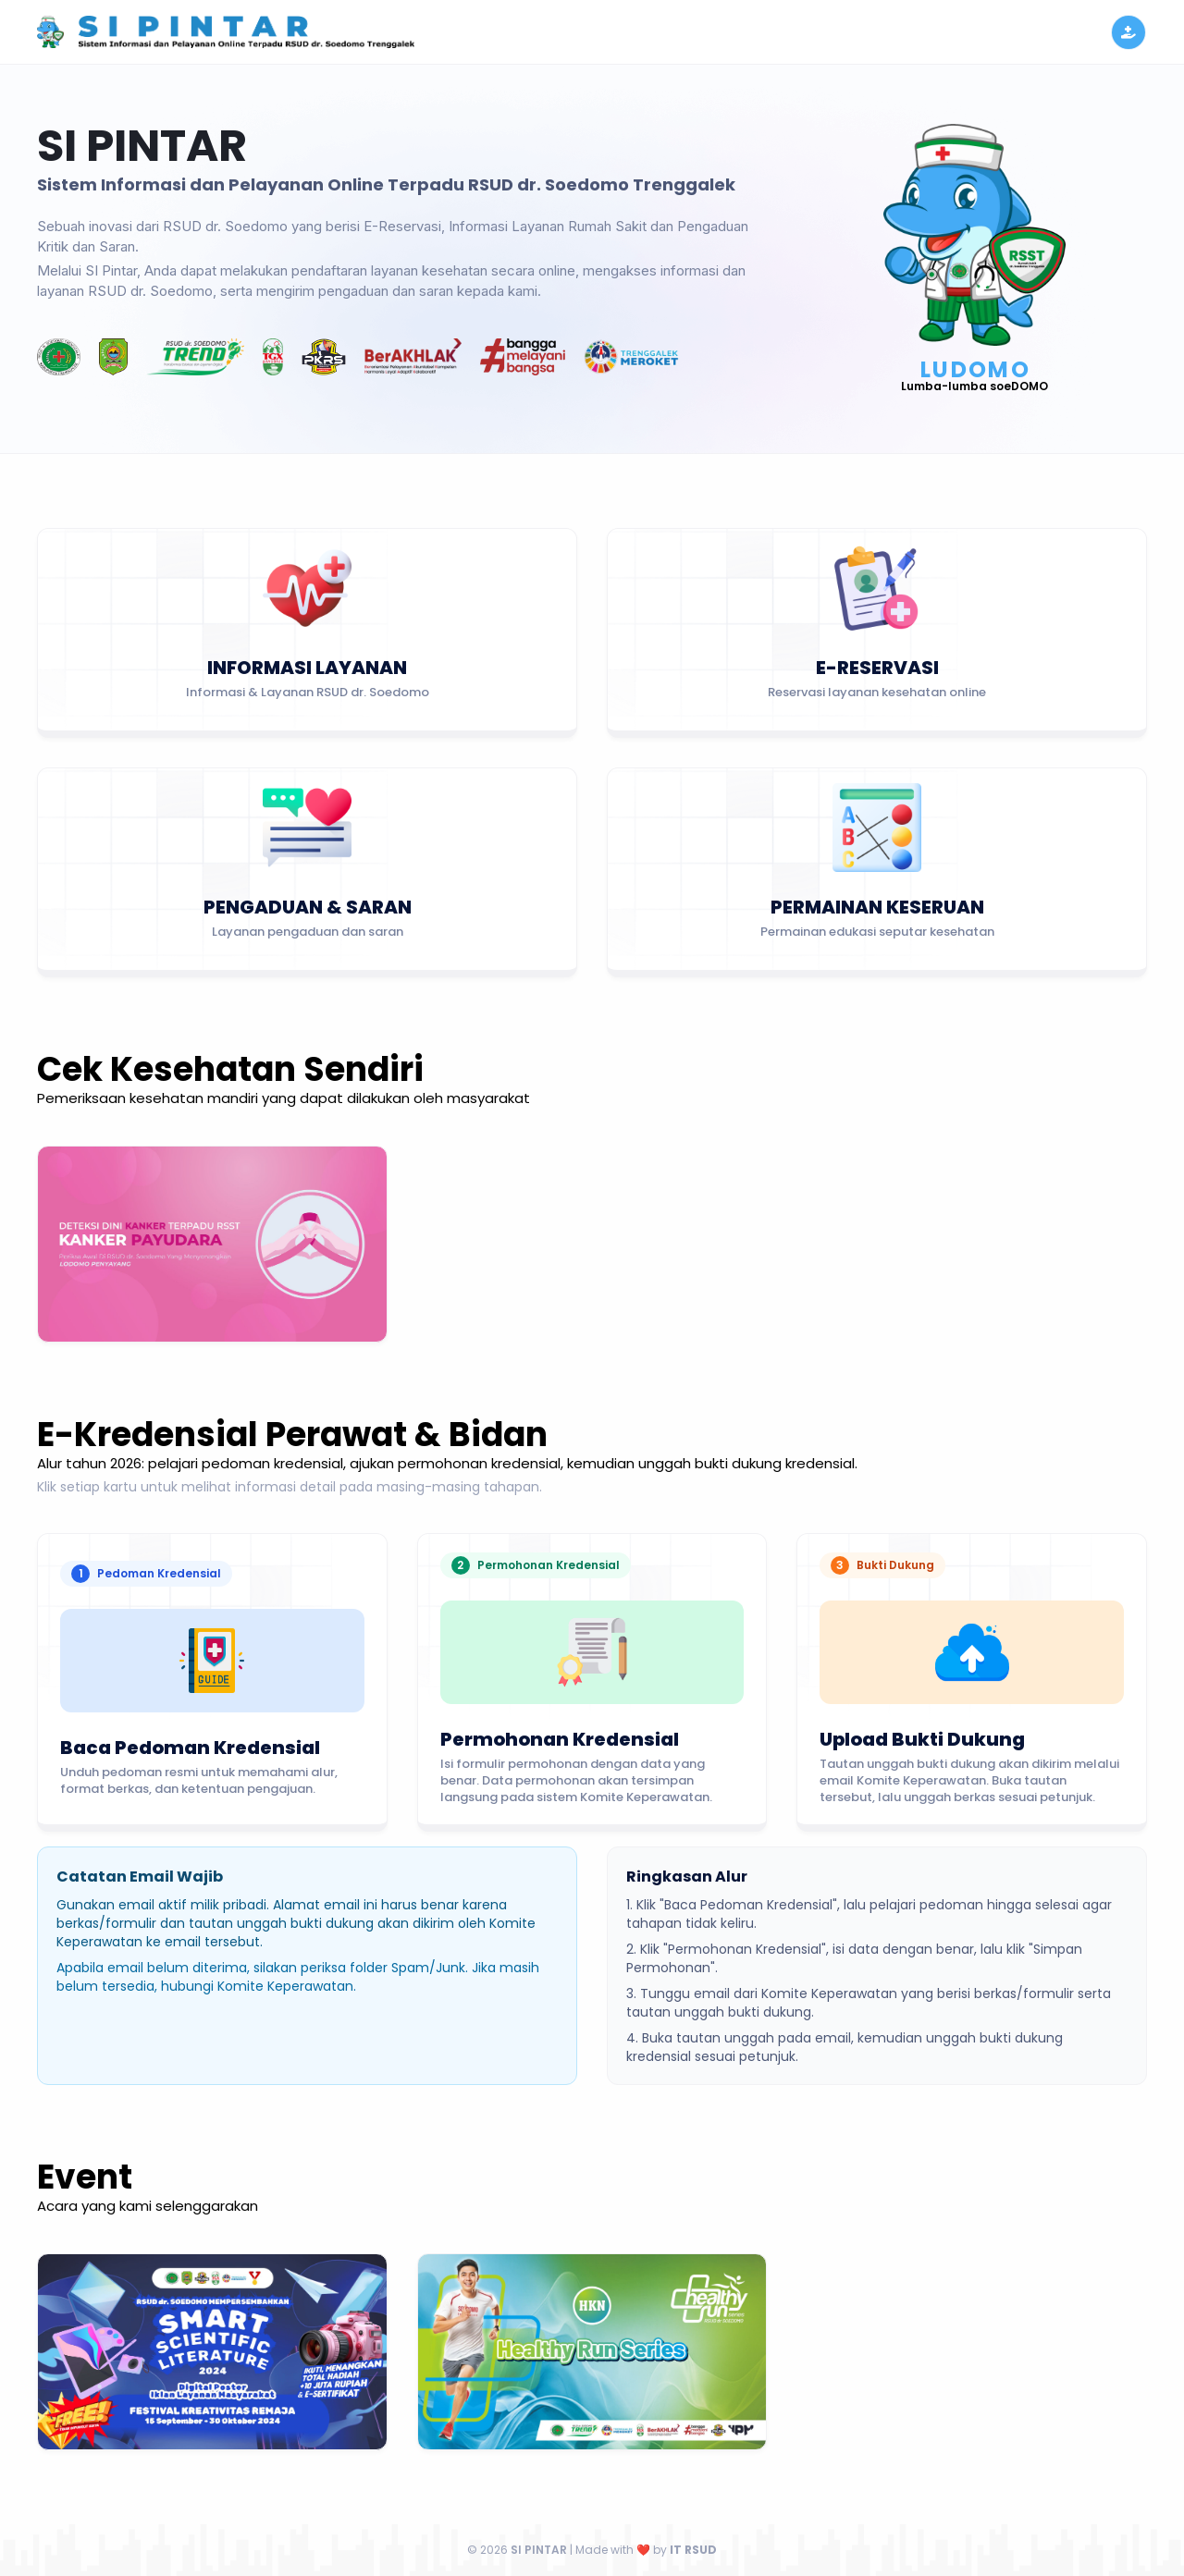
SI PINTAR (540, 2550)
